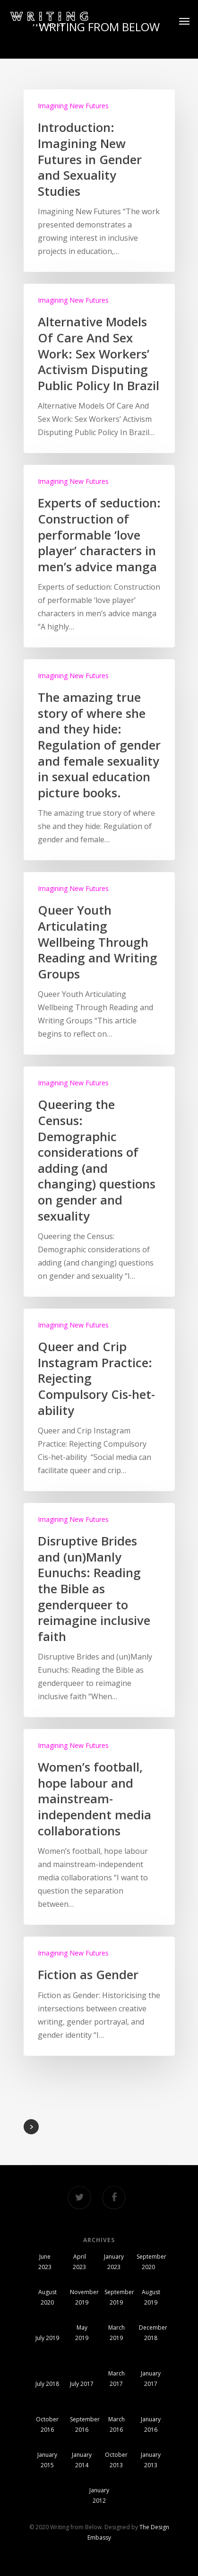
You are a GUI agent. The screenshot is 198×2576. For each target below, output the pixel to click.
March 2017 (116, 2378)
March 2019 (116, 2332)
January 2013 (151, 2460)
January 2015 (47, 2460)
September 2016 (82, 2424)
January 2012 (99, 2495)
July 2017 (82, 2384)
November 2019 (82, 2297)
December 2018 (151, 2332)
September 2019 (116, 2297)
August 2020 (47, 2297)
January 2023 (114, 2262)
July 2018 (47, 2384)
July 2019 (47, 2338)
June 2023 (45, 2262)
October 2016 (47, 2424)
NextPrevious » (31, 2126)
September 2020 (148, 2262)
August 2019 (151, 2297)
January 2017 (151, 2378)
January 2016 (151, 2424)
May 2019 (81, 2332)
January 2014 (82, 2460)
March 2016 (116, 2424)
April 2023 (79, 2262)
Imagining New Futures (73, 105)
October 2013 (116, 2460)
